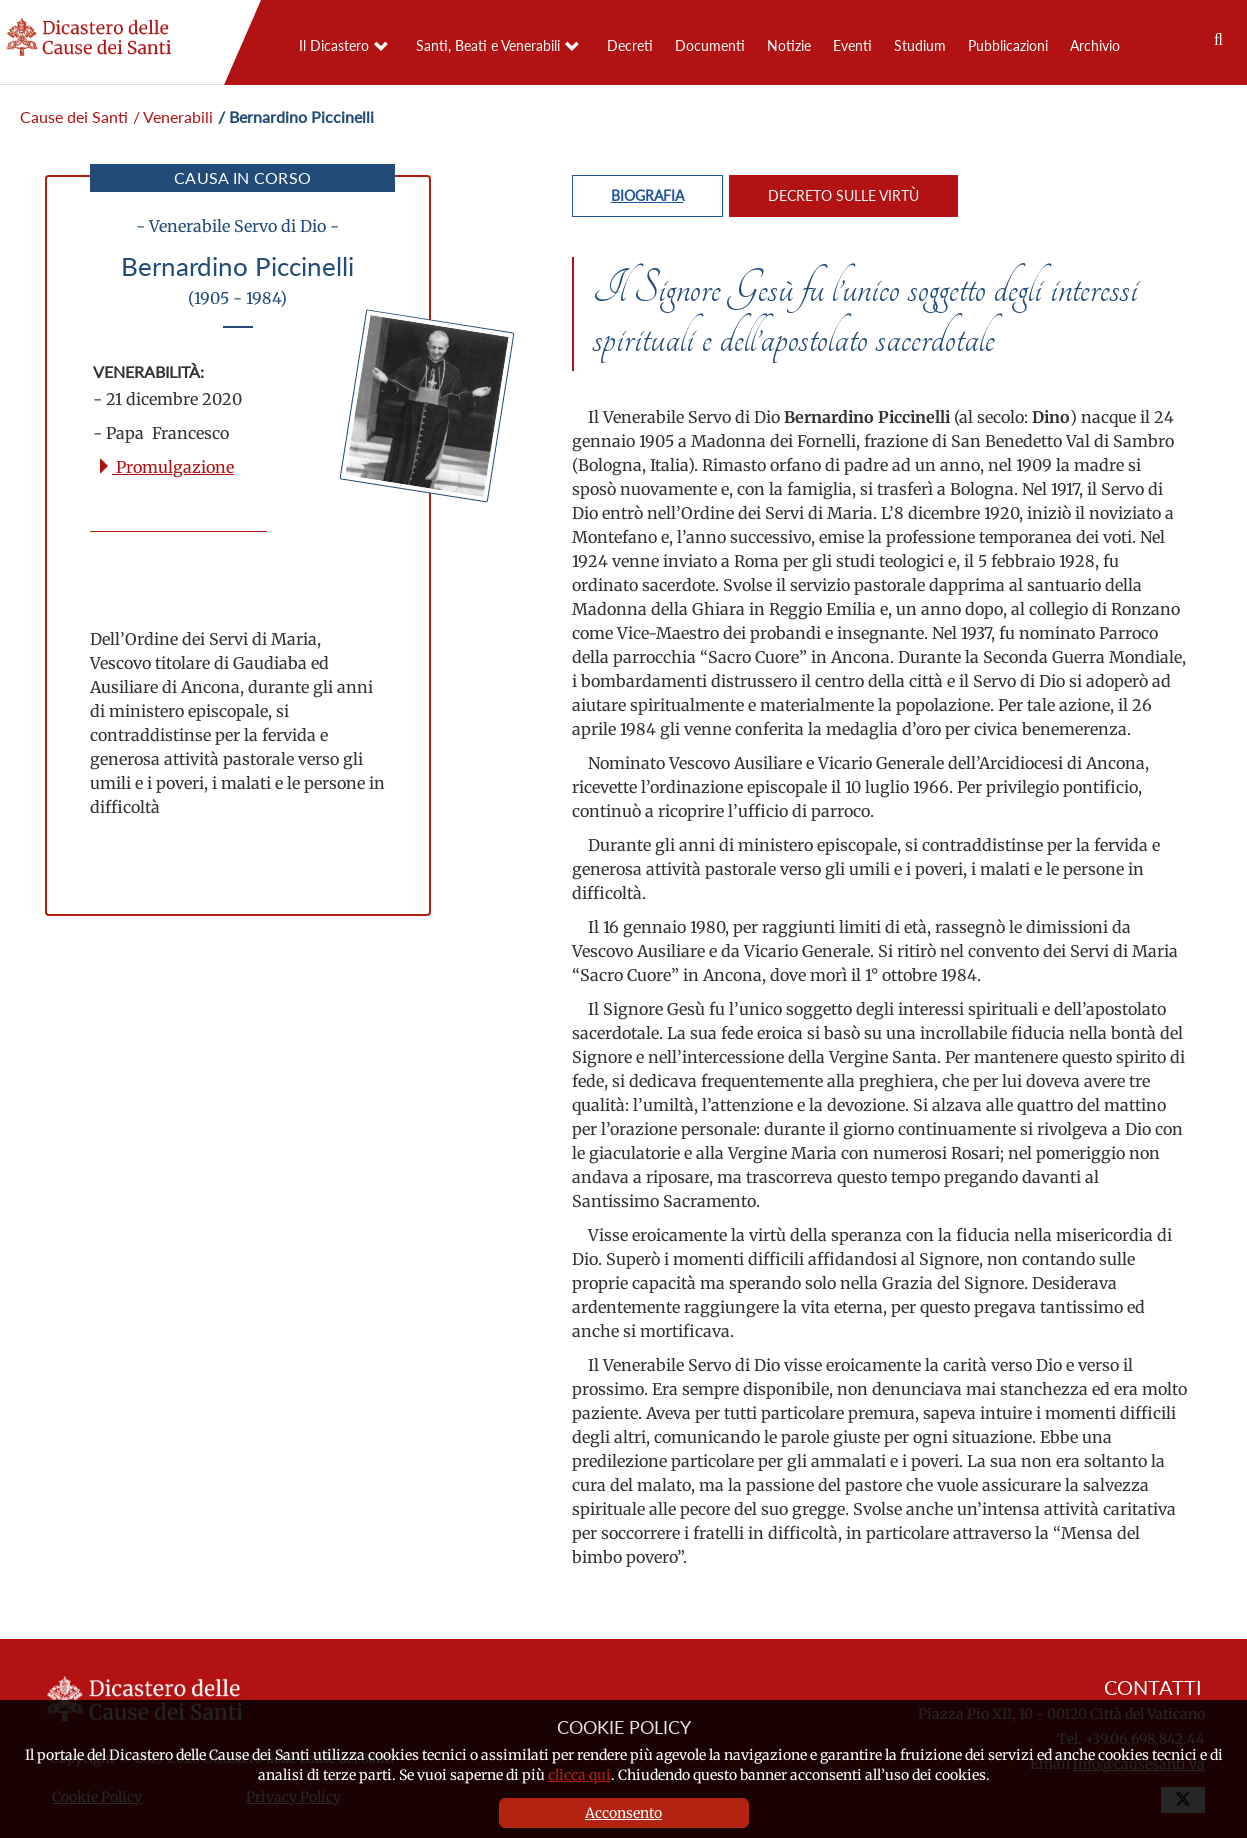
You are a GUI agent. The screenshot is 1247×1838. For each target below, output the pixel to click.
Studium (920, 45)
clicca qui (579, 1775)
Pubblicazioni (1008, 45)
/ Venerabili (173, 116)
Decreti (630, 45)
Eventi (852, 45)
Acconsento (623, 1813)
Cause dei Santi (74, 116)
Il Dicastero (334, 45)
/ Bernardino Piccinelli (296, 116)
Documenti (710, 45)
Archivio (1095, 45)
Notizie (789, 45)
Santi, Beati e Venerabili (488, 45)
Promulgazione (165, 467)
